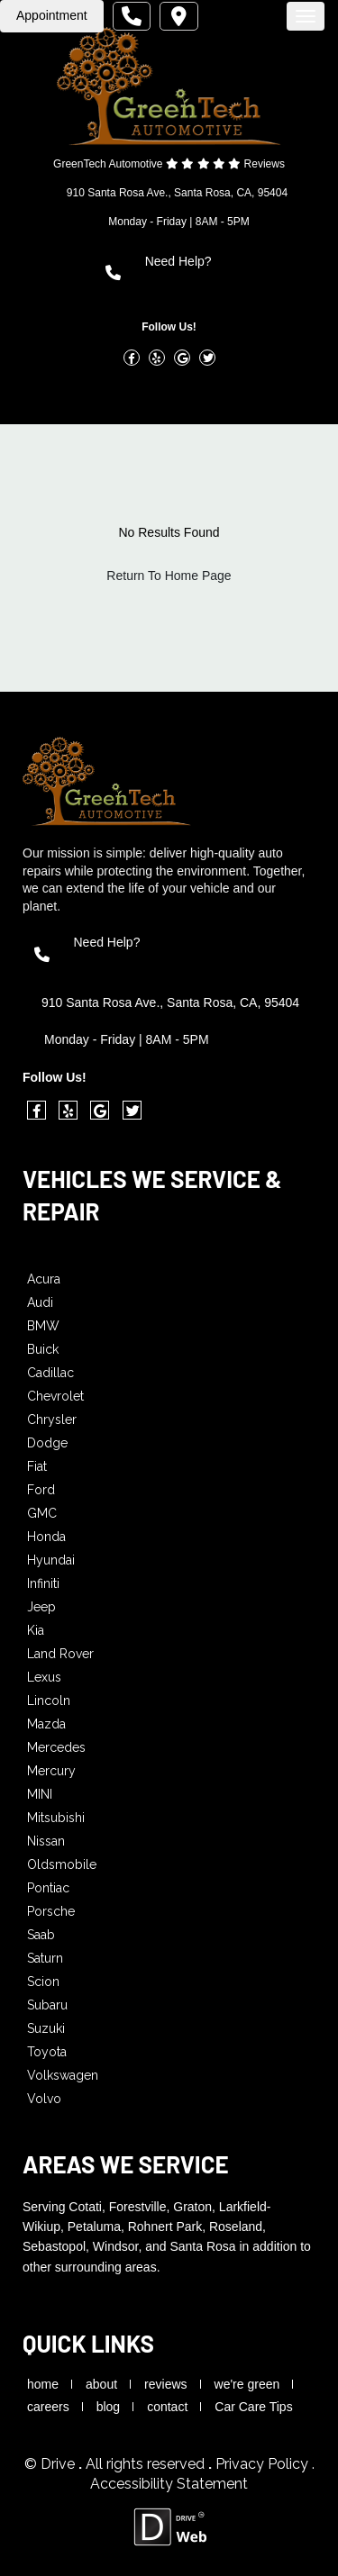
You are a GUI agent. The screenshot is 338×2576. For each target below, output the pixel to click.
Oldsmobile (61, 1864)
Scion (43, 1981)
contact (167, 2406)
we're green (247, 2384)
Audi (40, 1302)
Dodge (47, 1443)
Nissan (46, 1841)
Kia (35, 1630)
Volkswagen (62, 2075)
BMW (43, 1326)
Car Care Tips (253, 2406)
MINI (39, 1794)
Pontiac (48, 1888)
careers (48, 2406)
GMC (42, 1513)
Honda (46, 1536)
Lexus (44, 1677)
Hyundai (51, 1560)
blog (108, 2406)
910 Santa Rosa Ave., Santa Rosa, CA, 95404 (177, 192)
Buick (43, 1349)
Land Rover (60, 1653)
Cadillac (50, 1372)
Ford (41, 1490)
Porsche (51, 1911)
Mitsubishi (56, 1817)
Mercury (51, 1771)
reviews (165, 2384)
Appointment (51, 15)
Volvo (44, 2098)
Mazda (46, 1724)
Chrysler (52, 1419)
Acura (43, 1279)
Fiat (37, 1466)
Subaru (47, 2005)
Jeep (41, 1607)
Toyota (47, 2052)
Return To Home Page (168, 575)
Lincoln (48, 1700)
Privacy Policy (263, 2463)
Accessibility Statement (169, 2483)
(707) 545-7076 (194, 282)
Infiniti (43, 1583)
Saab (41, 1934)
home (43, 2384)
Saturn (45, 1958)
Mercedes (56, 1747)
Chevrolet (55, 1396)
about (101, 2384)
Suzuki (46, 2028)
